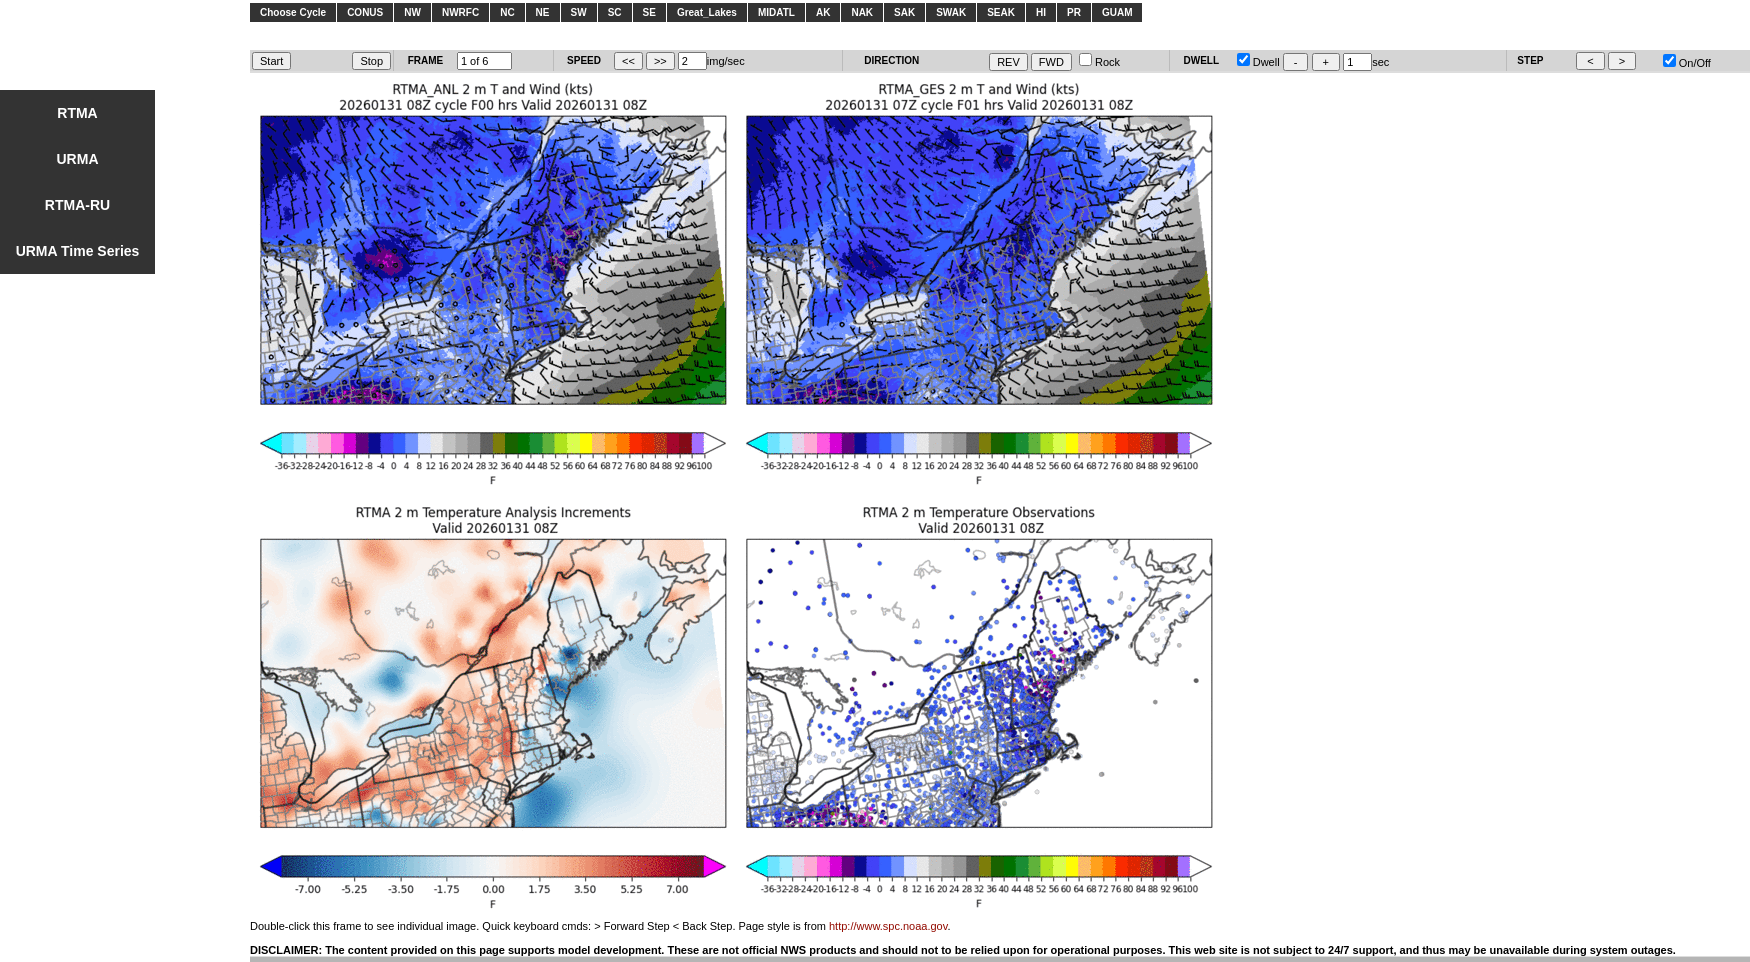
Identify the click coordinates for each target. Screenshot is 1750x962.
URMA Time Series (78, 251)
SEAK (1001, 12)
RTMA (77, 113)
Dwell (1258, 62)
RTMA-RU (77, 205)
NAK (862, 12)
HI (1041, 12)
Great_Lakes (707, 12)
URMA (78, 159)
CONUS (365, 12)
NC (507, 12)
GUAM (1117, 12)
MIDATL (776, 12)
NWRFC (460, 12)
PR (1074, 12)
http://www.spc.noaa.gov (888, 926)
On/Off (1687, 63)
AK (823, 12)
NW (412, 12)
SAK (904, 12)
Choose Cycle (293, 12)
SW (579, 12)
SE (649, 12)
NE (543, 12)
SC (615, 12)
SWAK (951, 12)
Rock (1099, 62)
